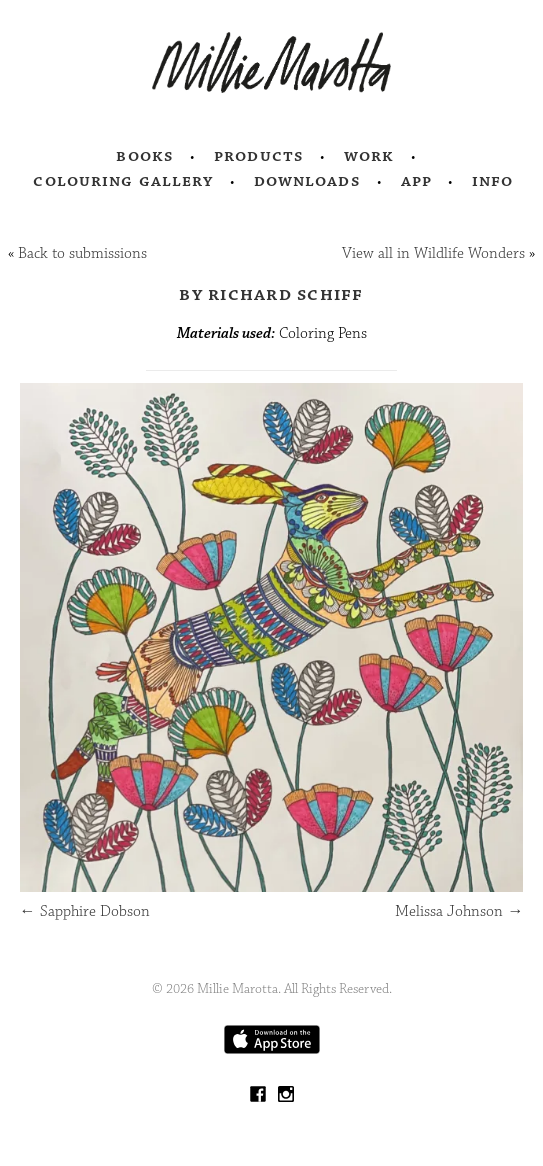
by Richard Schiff (271, 294)
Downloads (307, 181)
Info (493, 181)
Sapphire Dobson (85, 911)
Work (369, 156)
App (416, 181)
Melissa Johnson (459, 911)
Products (259, 156)
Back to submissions (82, 253)
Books (145, 156)
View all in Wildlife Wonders (433, 253)
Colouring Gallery (123, 181)
